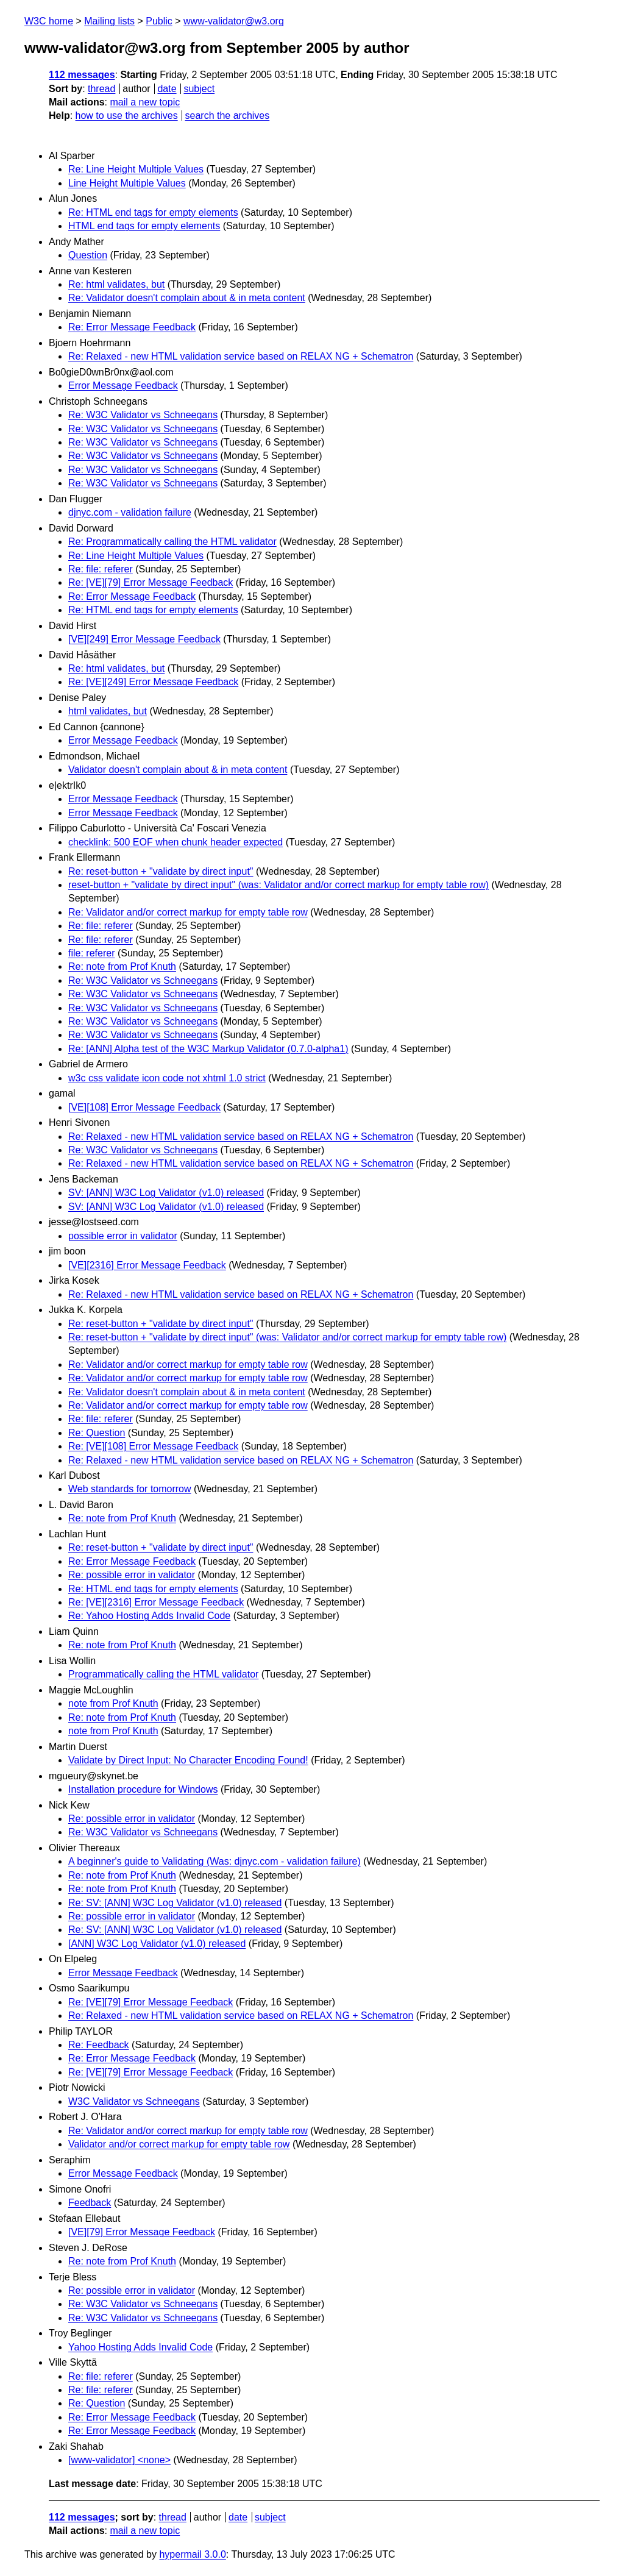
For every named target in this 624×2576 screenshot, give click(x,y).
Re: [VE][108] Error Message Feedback (153, 1446)
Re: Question (96, 1433)
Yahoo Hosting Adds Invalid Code (140, 2347)
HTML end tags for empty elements (144, 226)
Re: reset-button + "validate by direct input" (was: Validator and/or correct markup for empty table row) (287, 1337)
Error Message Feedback (123, 385)
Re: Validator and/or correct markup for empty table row (188, 912)
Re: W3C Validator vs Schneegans (143, 415)
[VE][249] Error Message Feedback (144, 639)
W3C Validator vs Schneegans (134, 2101)
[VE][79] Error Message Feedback (141, 2232)
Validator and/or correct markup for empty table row (178, 2144)
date (166, 89)
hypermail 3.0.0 (192, 2554)
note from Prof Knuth (113, 1703)
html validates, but (107, 711)
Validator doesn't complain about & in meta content (177, 769)
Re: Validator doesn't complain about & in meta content (186, 298)
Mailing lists (109, 21)
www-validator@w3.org (233, 21)
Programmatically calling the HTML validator (163, 1674)
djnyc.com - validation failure (129, 512)
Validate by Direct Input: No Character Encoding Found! (188, 1760)
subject (198, 89)
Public (159, 21)
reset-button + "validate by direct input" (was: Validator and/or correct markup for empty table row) (278, 885)
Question (87, 255)
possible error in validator (122, 1236)
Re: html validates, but (116, 284)
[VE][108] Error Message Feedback (144, 1107)
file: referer (91, 953)
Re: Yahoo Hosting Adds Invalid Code (149, 1615)
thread (101, 89)
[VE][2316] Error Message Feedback (147, 1265)
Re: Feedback (98, 2045)
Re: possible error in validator (131, 1575)
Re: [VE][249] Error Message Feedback (153, 682)
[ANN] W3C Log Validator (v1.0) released (157, 1943)
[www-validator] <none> (119, 2460)
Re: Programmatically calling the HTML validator (172, 541)
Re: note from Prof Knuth (122, 966)
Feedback (89, 2202)
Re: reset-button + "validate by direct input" (161, 871)
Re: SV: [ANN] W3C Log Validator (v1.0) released (175, 1903)
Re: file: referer (100, 569)
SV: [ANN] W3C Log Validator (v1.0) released (166, 1192)
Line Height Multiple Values (127, 183)
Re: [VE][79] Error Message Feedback (150, 582)
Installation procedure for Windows (143, 1789)
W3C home (48, 21)
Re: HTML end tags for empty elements (153, 212)
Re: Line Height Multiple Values (136, 169)
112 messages (82, 74)
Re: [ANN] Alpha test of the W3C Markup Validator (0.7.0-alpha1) (208, 1049)
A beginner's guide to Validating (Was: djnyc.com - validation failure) (214, 1861)
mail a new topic (145, 102)
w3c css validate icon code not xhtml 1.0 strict (167, 1078)
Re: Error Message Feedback (132, 327)
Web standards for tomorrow (129, 1489)
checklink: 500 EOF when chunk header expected (175, 842)
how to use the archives (127, 115)
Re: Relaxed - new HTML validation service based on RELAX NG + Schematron (240, 356)
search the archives (227, 115)
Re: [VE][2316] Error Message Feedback (156, 1602)
